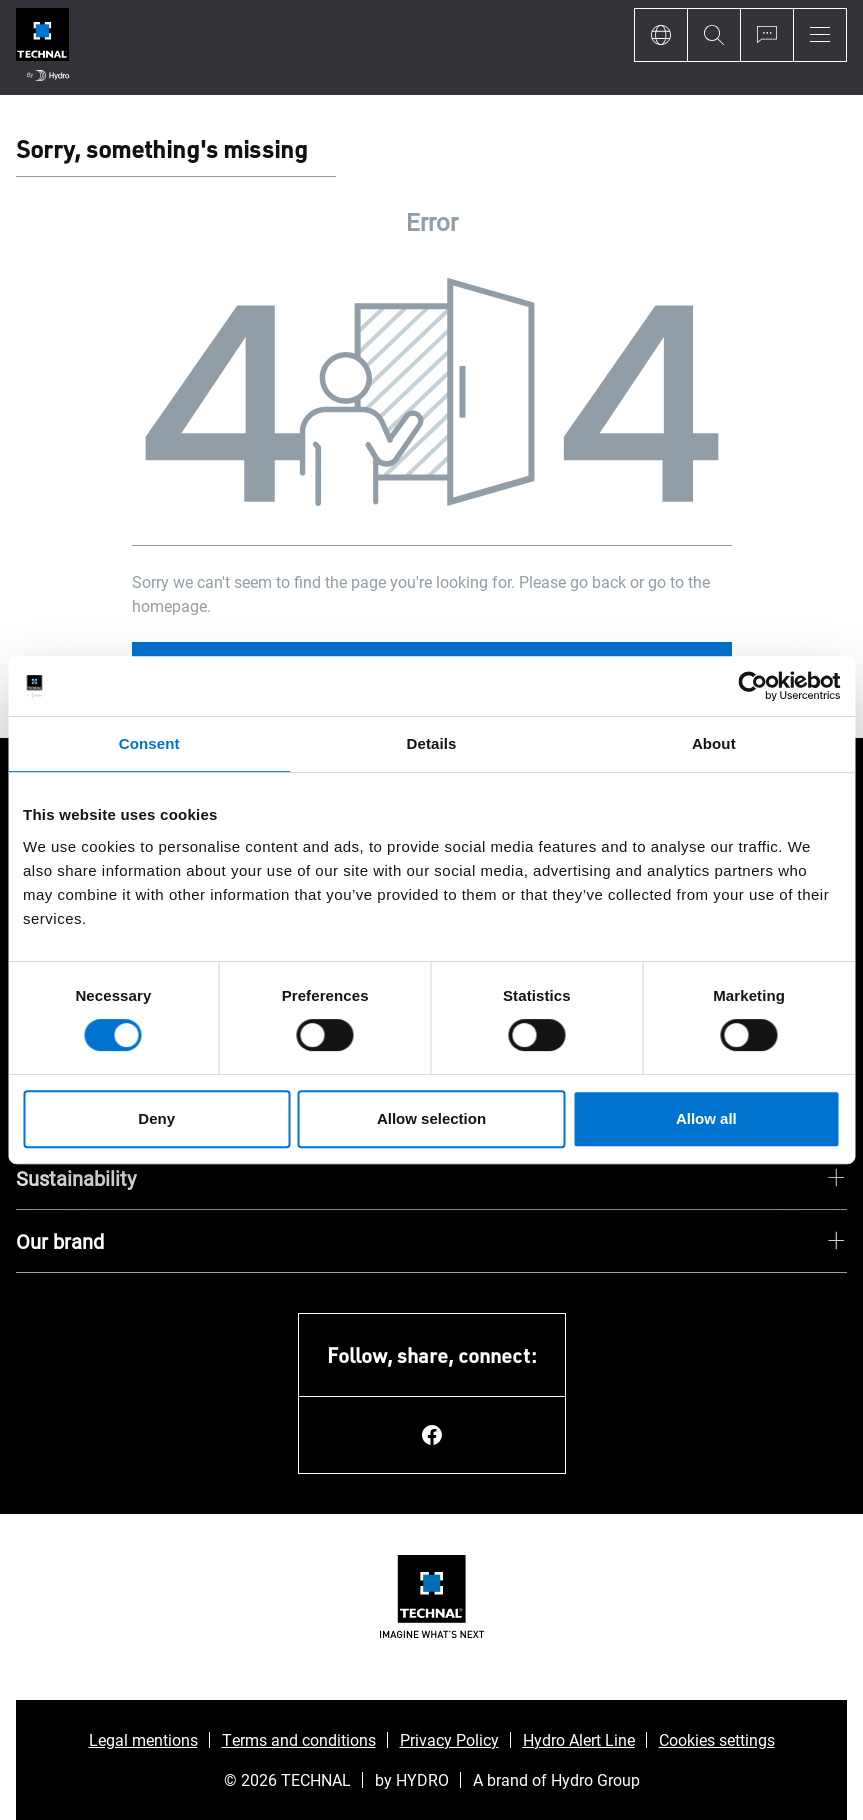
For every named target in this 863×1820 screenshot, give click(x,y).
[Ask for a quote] (766, 35)
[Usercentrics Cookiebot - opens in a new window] (752, 686)
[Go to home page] (42, 47)
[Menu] (820, 35)
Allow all (706, 1118)
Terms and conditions (299, 1739)
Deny (156, 1118)
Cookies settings (717, 1739)
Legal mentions (143, 1739)
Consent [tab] (149, 743)
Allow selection (431, 1118)
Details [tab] (432, 743)
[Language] (660, 35)
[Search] (713, 35)
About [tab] (714, 743)
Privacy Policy (449, 1739)
